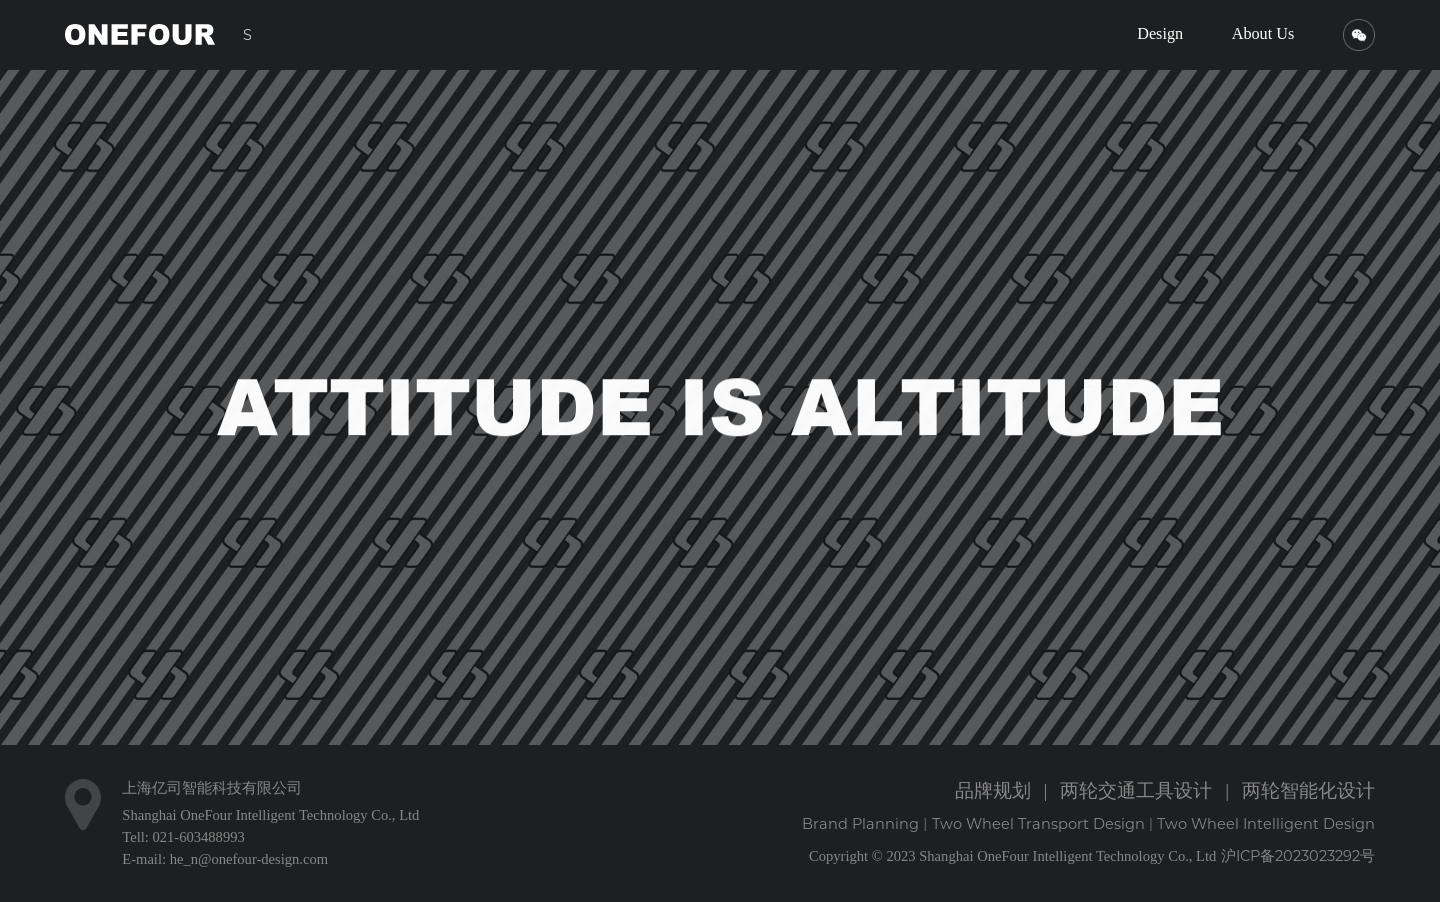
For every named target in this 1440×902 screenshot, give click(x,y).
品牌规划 (993, 790)
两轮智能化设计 (1308, 790)
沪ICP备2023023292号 (1298, 856)
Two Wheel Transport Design (1038, 824)
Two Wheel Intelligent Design (1266, 824)
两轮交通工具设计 (1136, 790)
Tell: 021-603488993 (183, 837)
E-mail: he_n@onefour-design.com (225, 859)
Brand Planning (860, 824)
